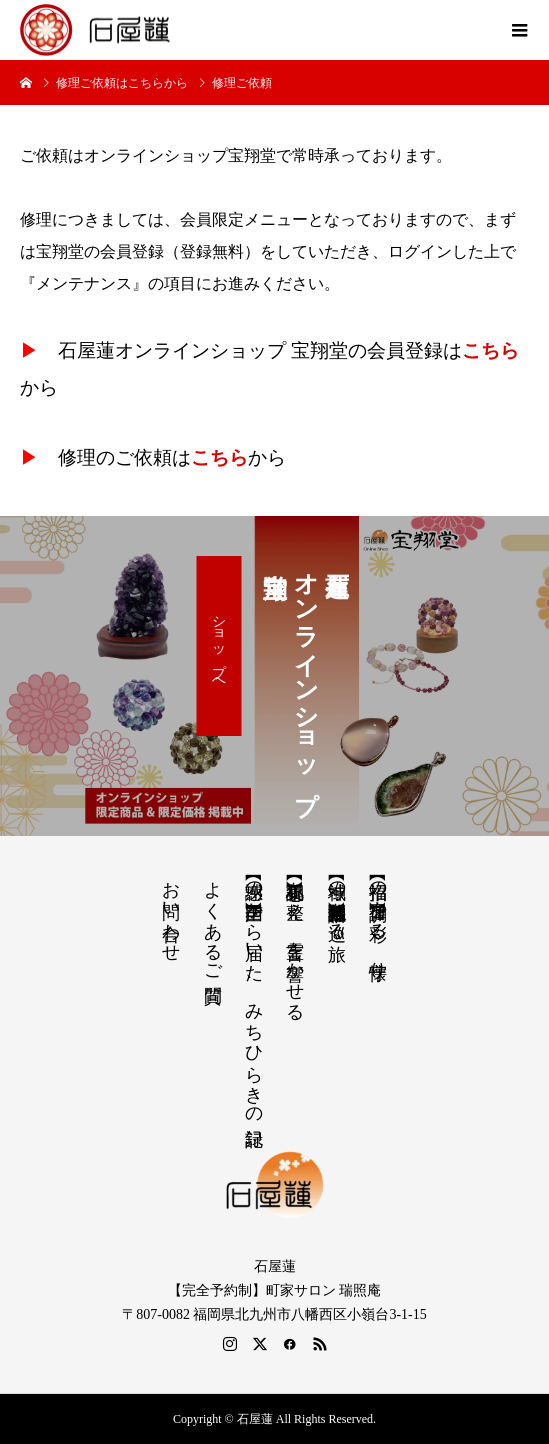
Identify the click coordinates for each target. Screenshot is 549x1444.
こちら (490, 350)
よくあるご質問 (213, 921)
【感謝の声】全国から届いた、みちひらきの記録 (254, 992)
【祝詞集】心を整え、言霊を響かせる (295, 940)
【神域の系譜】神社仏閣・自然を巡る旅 (337, 900)
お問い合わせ (171, 911)
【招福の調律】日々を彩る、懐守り (378, 919)
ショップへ (219, 646)
